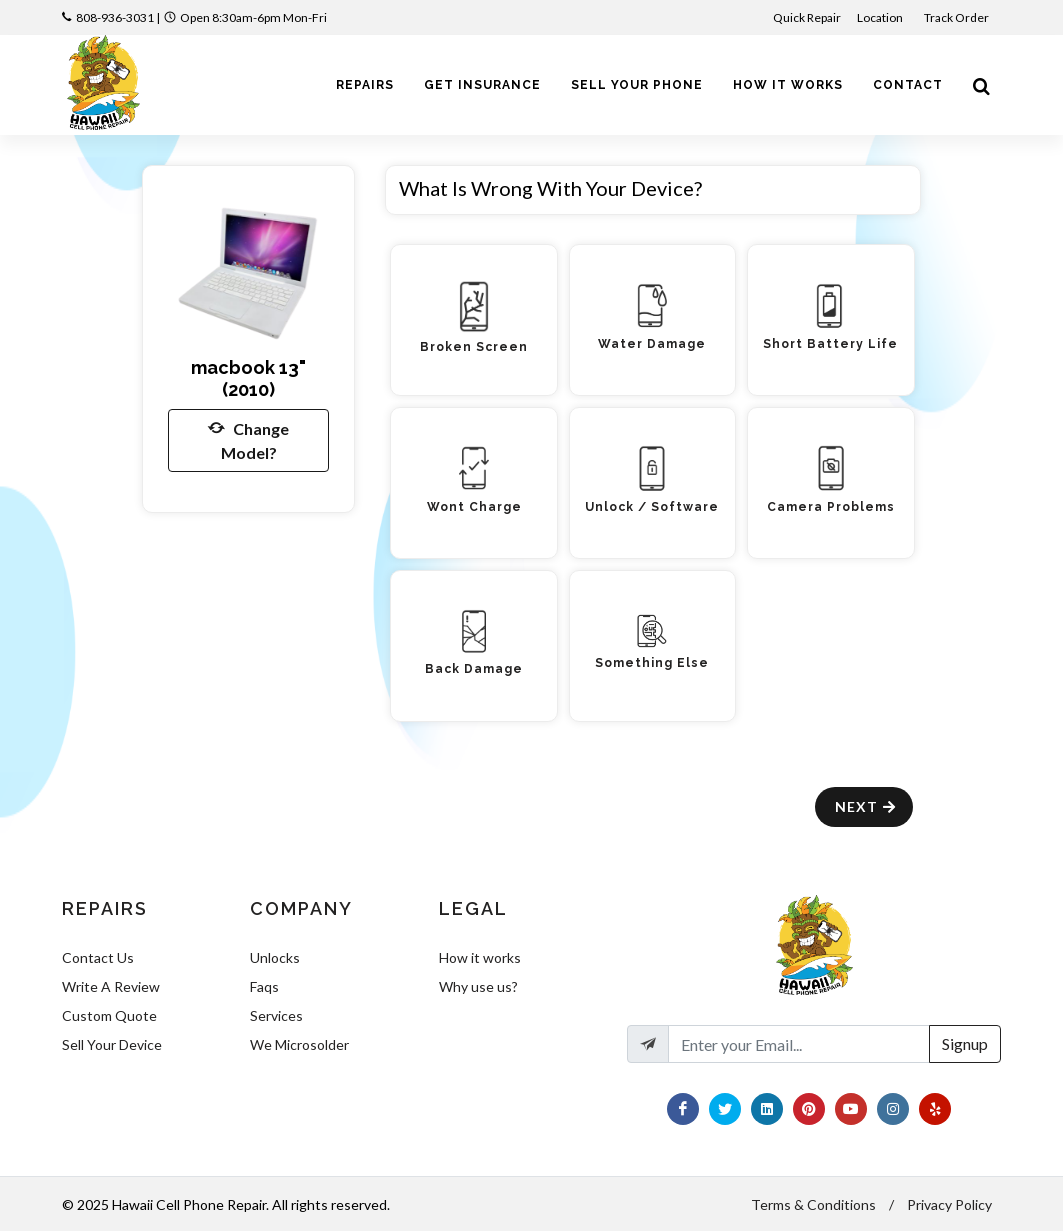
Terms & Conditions (813, 1204)
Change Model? (248, 439)
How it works (480, 957)
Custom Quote (109, 1015)
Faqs (264, 986)
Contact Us (98, 957)
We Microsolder (299, 1044)
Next (866, 806)
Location (881, 17)
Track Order (957, 17)
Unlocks (275, 957)
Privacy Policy (949, 1204)
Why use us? (478, 986)
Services (276, 1015)
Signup (965, 1043)
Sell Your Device (112, 1044)
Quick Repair (807, 17)
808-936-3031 (115, 17)
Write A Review (111, 986)
